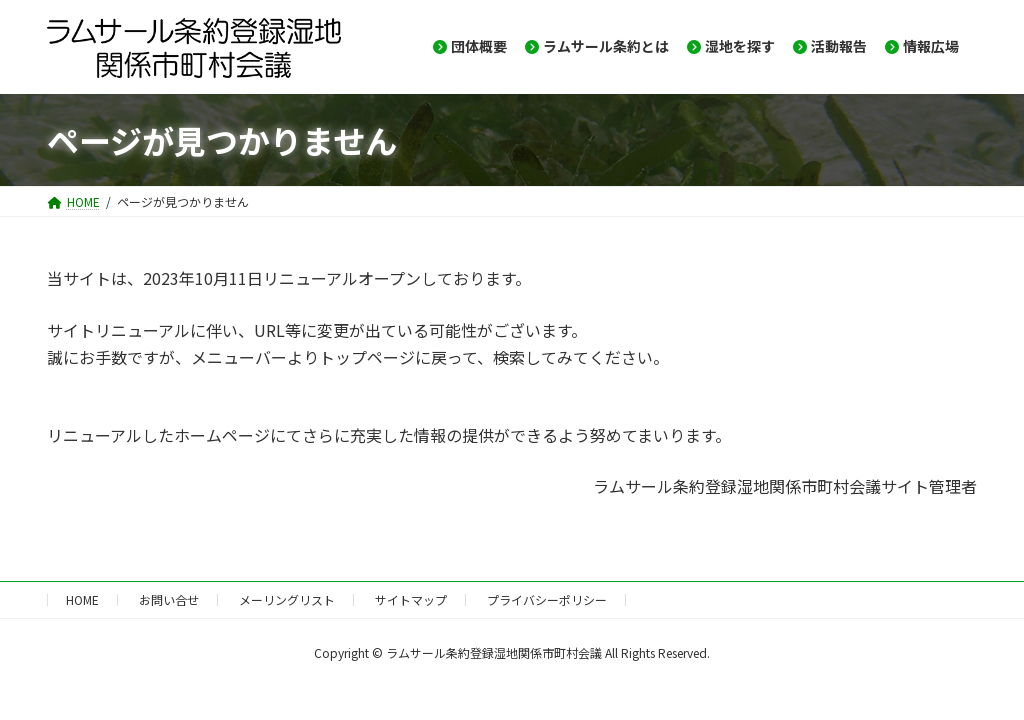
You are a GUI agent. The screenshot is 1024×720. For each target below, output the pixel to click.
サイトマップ (411, 599)
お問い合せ (169, 599)
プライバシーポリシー (547, 599)
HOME (82, 599)
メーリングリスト (287, 599)
